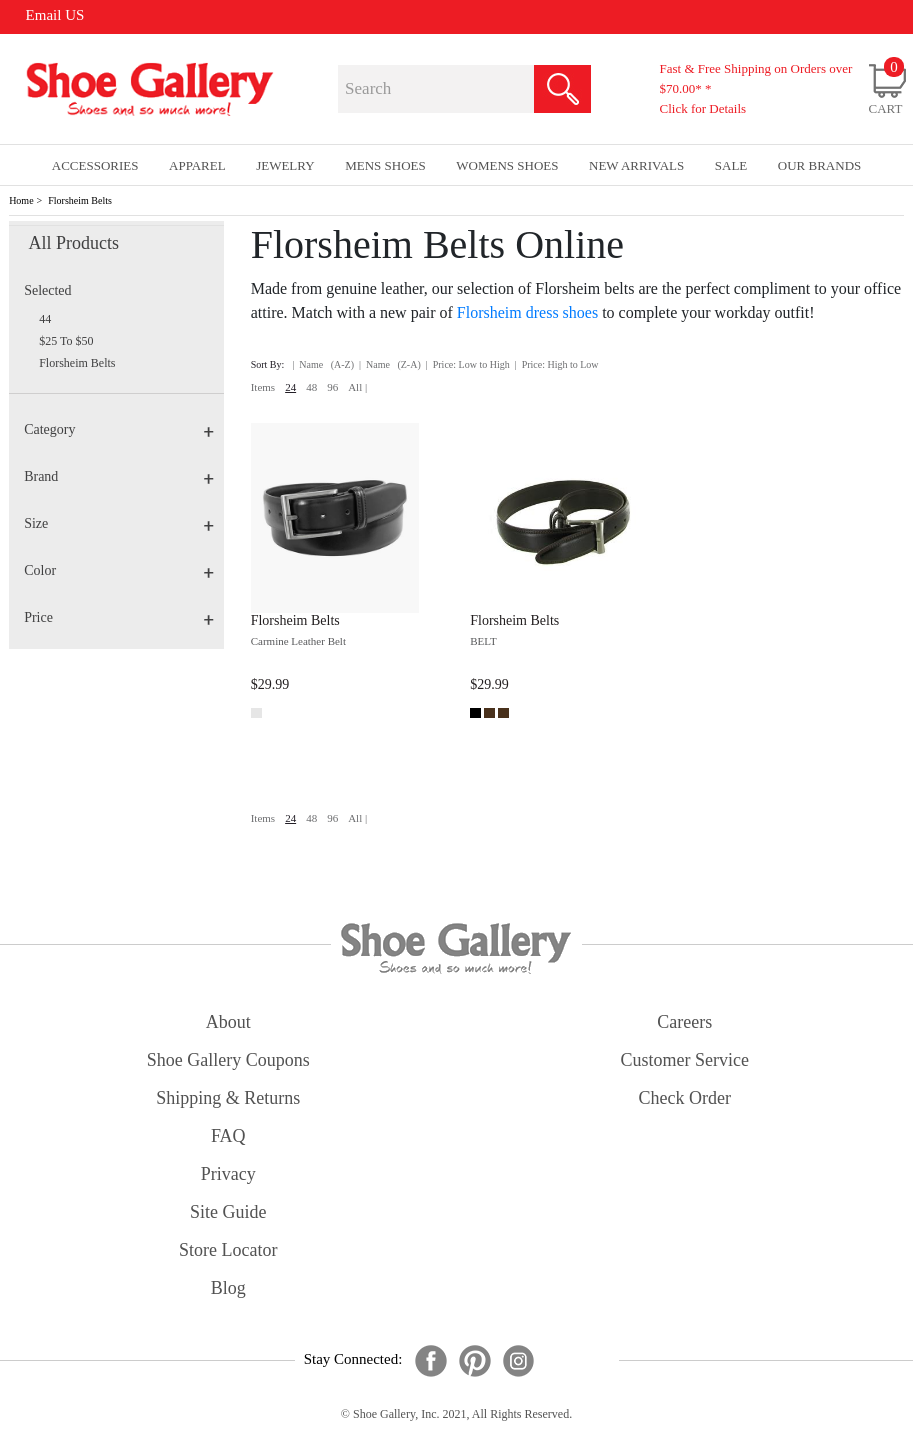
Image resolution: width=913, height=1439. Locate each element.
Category (119, 429)
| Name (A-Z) (323, 364)
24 (290, 387)
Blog (228, 1288)
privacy (228, 1174)
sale (731, 165)
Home (21, 200)
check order (685, 1098)
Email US (55, 15)
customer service (685, 1060)
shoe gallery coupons (228, 1060)
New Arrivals (636, 165)
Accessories (95, 165)
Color (119, 570)
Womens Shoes (507, 165)
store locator (228, 1250)
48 (311, 387)
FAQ (228, 1136)
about (228, 1022)
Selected (47, 290)
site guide (228, 1212)
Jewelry (285, 165)
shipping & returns (228, 1098)
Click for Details (702, 108)
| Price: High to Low (557, 364)
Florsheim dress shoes (527, 312)
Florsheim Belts (80, 200)
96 (332, 387)
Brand (119, 476)
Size (119, 523)
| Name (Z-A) (390, 364)
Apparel (197, 165)
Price (119, 617)
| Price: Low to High (468, 364)
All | (357, 387)
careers (684, 1022)
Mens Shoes (385, 165)
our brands (819, 165)
